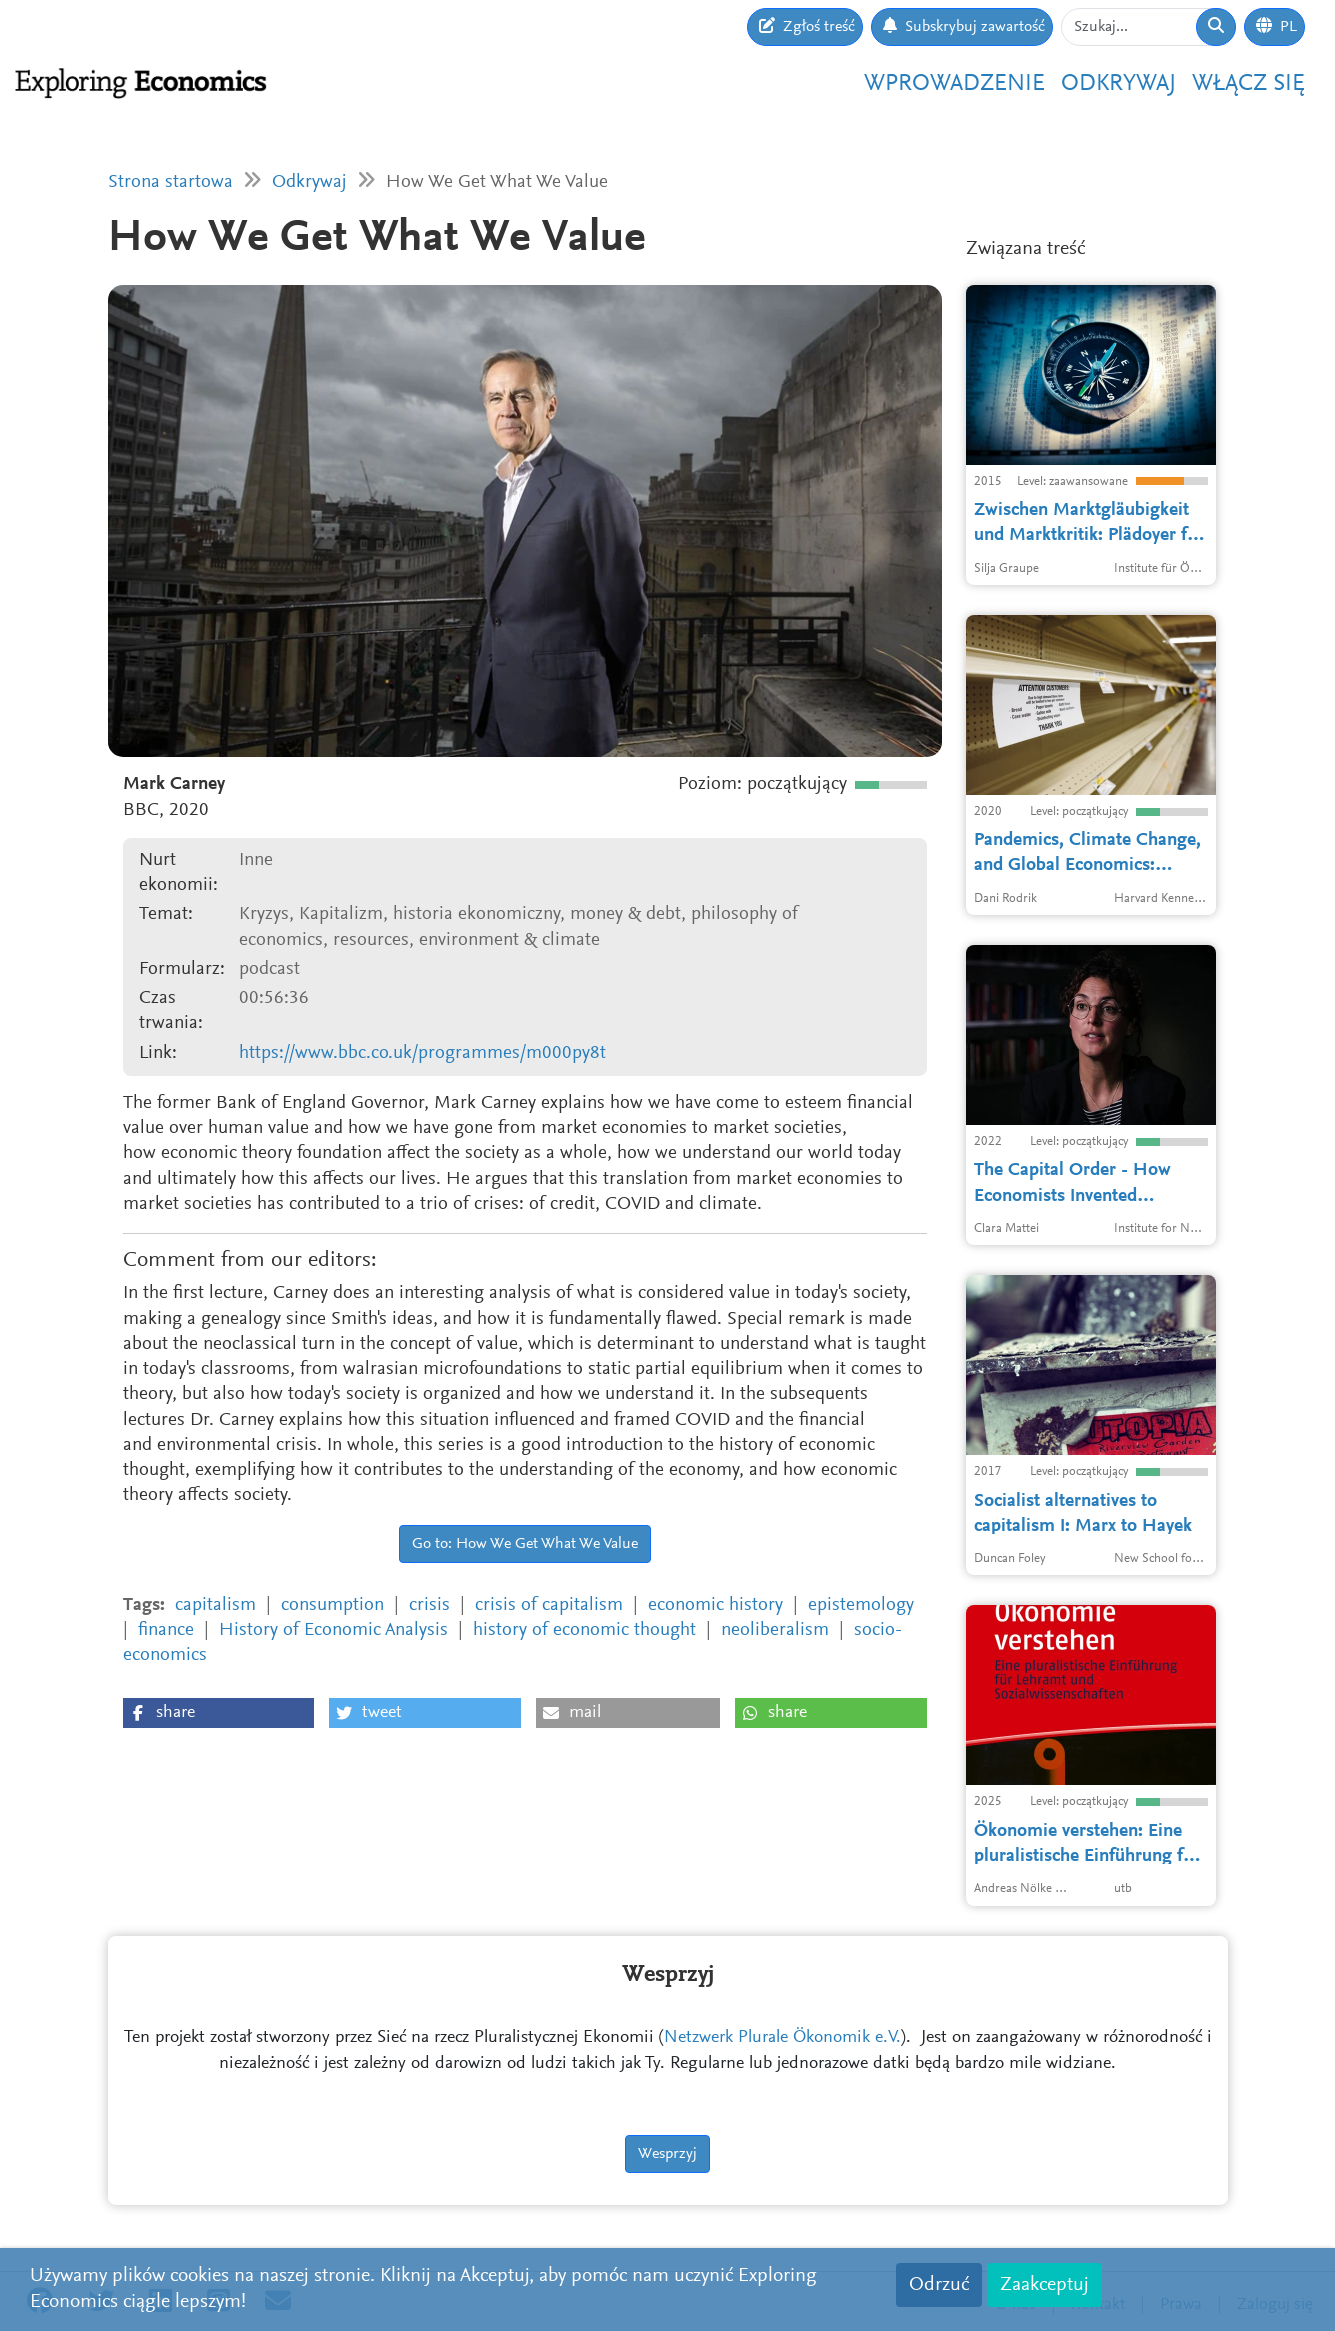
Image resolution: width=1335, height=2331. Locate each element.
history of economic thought (584, 1630)
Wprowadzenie (954, 84)
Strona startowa (170, 182)
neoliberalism (775, 1630)
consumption (332, 1605)
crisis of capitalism (549, 1605)
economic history (715, 1605)
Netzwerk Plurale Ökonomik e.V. (782, 2038)
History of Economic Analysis (333, 1630)
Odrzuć (939, 2285)
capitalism (215, 1605)
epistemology (861, 1605)
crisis (429, 1605)
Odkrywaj (1118, 84)
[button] (218, 1713)
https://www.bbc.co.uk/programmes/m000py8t (422, 1053)
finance (166, 1630)
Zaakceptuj (1044, 2285)
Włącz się (1248, 84)
